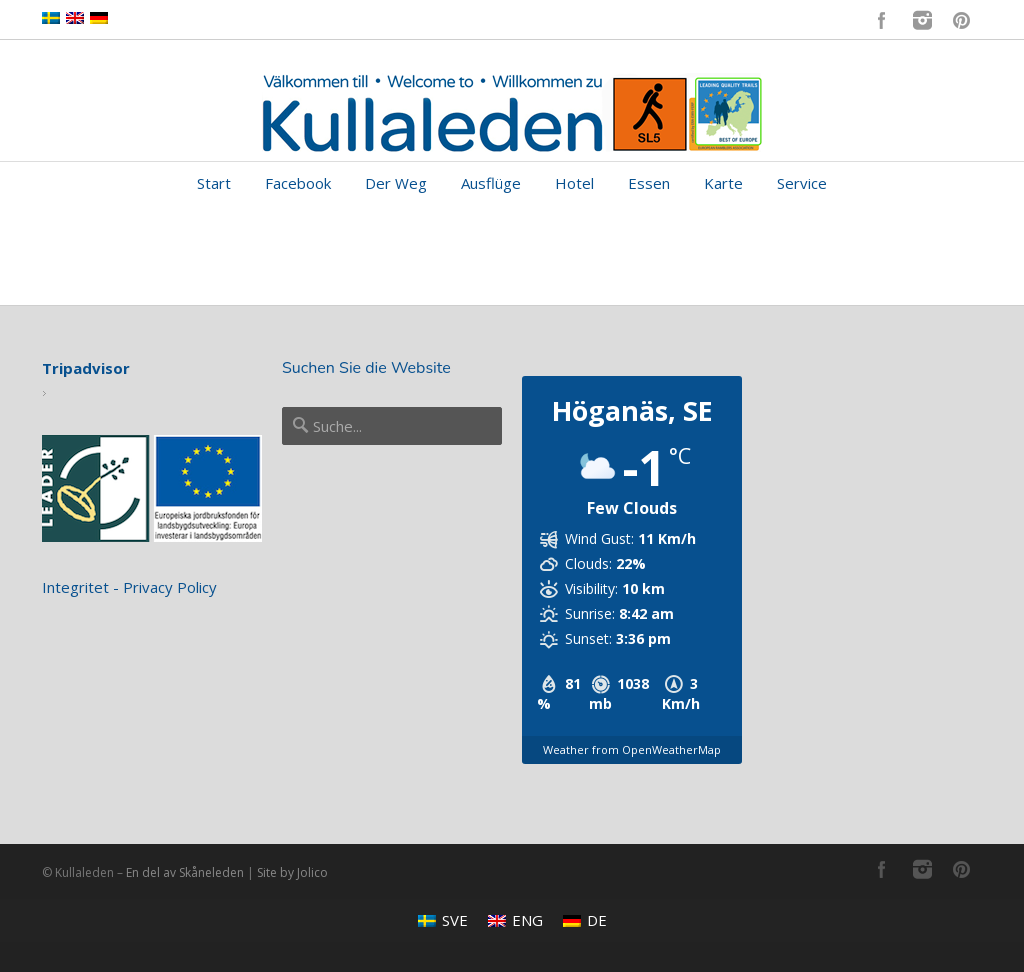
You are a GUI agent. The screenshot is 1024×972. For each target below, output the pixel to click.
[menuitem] (443, 920)
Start (214, 183)
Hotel (574, 183)
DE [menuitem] (597, 920)
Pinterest (962, 20)
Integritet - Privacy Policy (129, 587)
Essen (649, 183)
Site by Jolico (292, 872)
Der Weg (396, 183)
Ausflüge (491, 183)
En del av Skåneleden (185, 872)
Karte (723, 183)
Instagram (922, 20)
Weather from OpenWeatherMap (632, 749)
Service (802, 183)
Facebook (882, 20)
